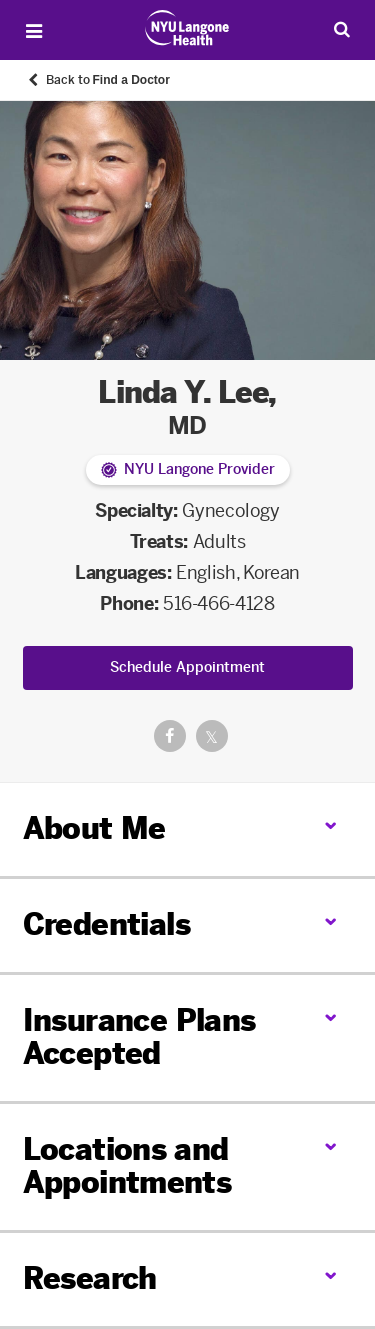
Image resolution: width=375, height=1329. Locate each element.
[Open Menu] (34, 31)
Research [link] (90, 1279)
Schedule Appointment (187, 667)
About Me (94, 829)
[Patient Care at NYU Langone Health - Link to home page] (187, 28)
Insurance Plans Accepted (139, 1037)
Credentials (106, 925)
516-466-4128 (219, 604)
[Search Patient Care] (342, 29)
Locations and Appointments (127, 1166)
